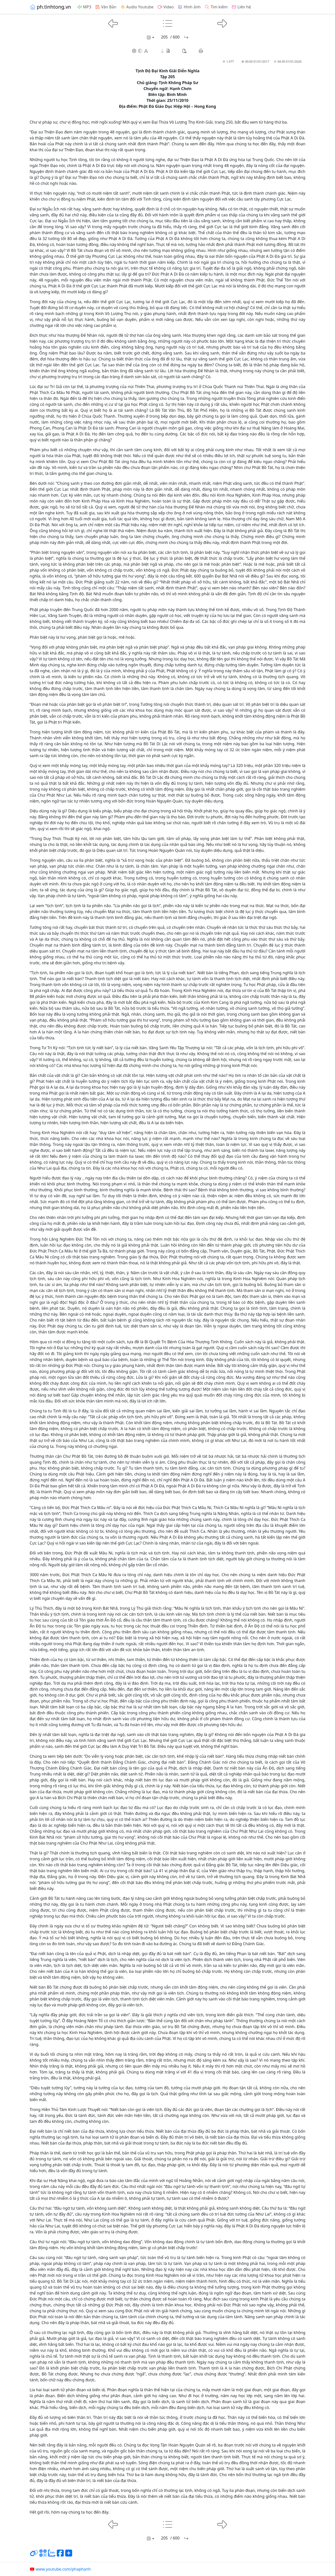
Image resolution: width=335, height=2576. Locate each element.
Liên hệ (241, 7)
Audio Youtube (136, 7)
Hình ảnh (189, 7)
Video (165, 7)
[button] (165, 51)
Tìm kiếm (216, 7)
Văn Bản (105, 7)
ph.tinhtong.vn (50, 6)
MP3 (84, 7)
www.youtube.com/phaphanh (60, 2569)
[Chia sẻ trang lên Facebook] (60, 2555)
